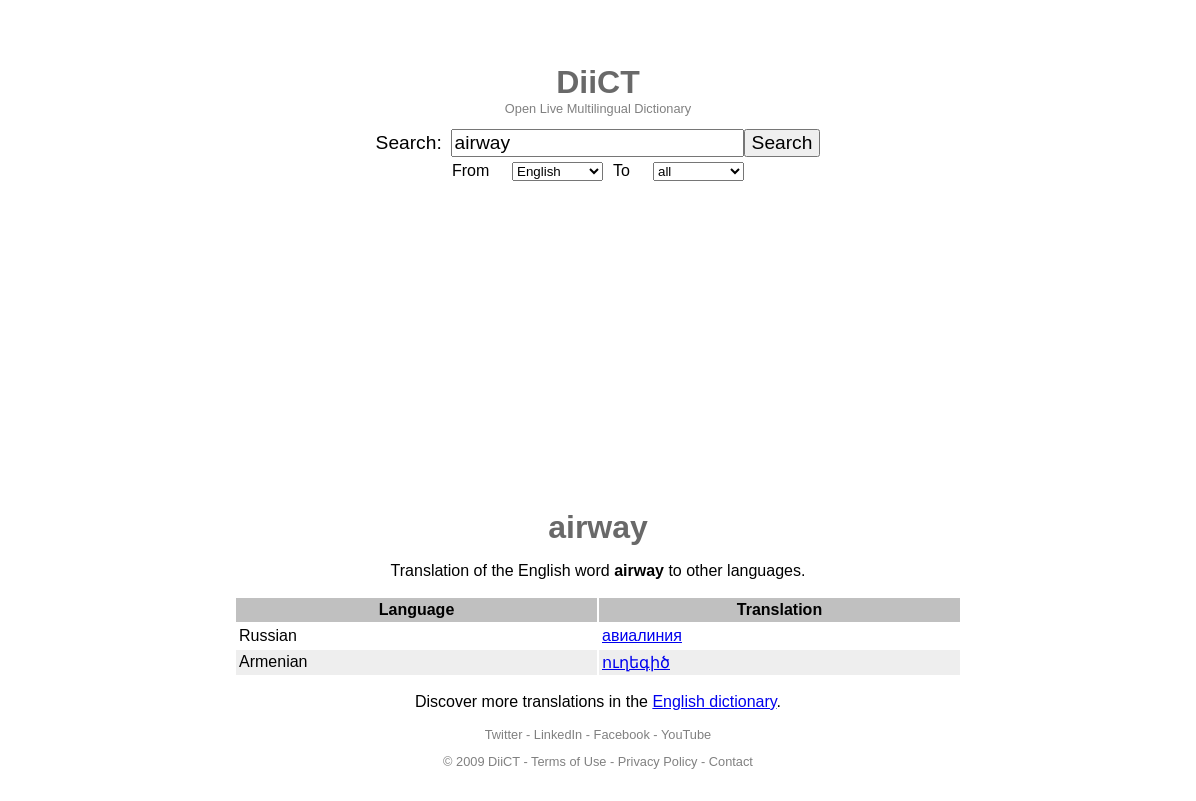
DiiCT (598, 82)
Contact (731, 761)
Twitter (504, 734)
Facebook (622, 734)
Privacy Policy (658, 761)
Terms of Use (568, 761)
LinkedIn (558, 734)
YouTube (686, 734)
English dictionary (714, 701)
